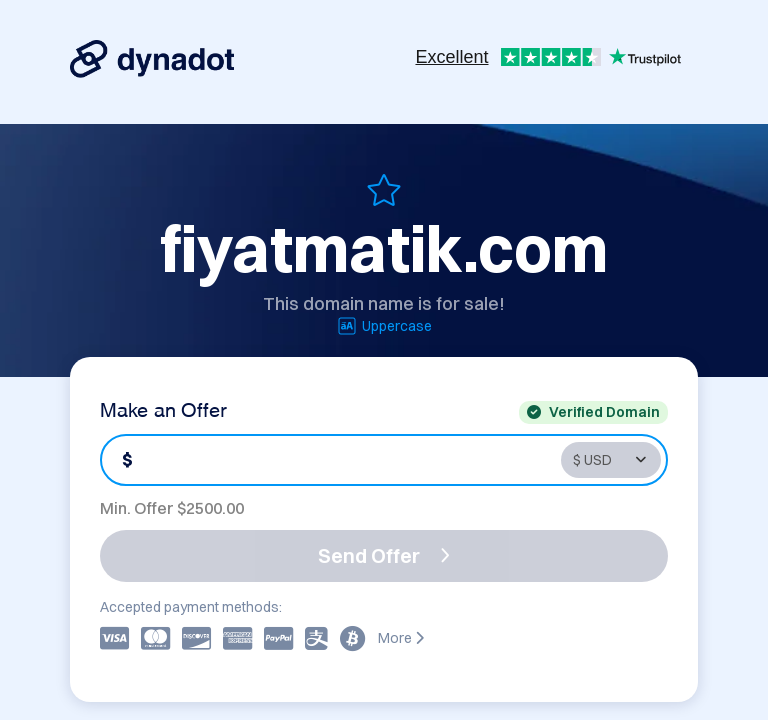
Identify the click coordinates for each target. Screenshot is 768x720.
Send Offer (384, 555)
